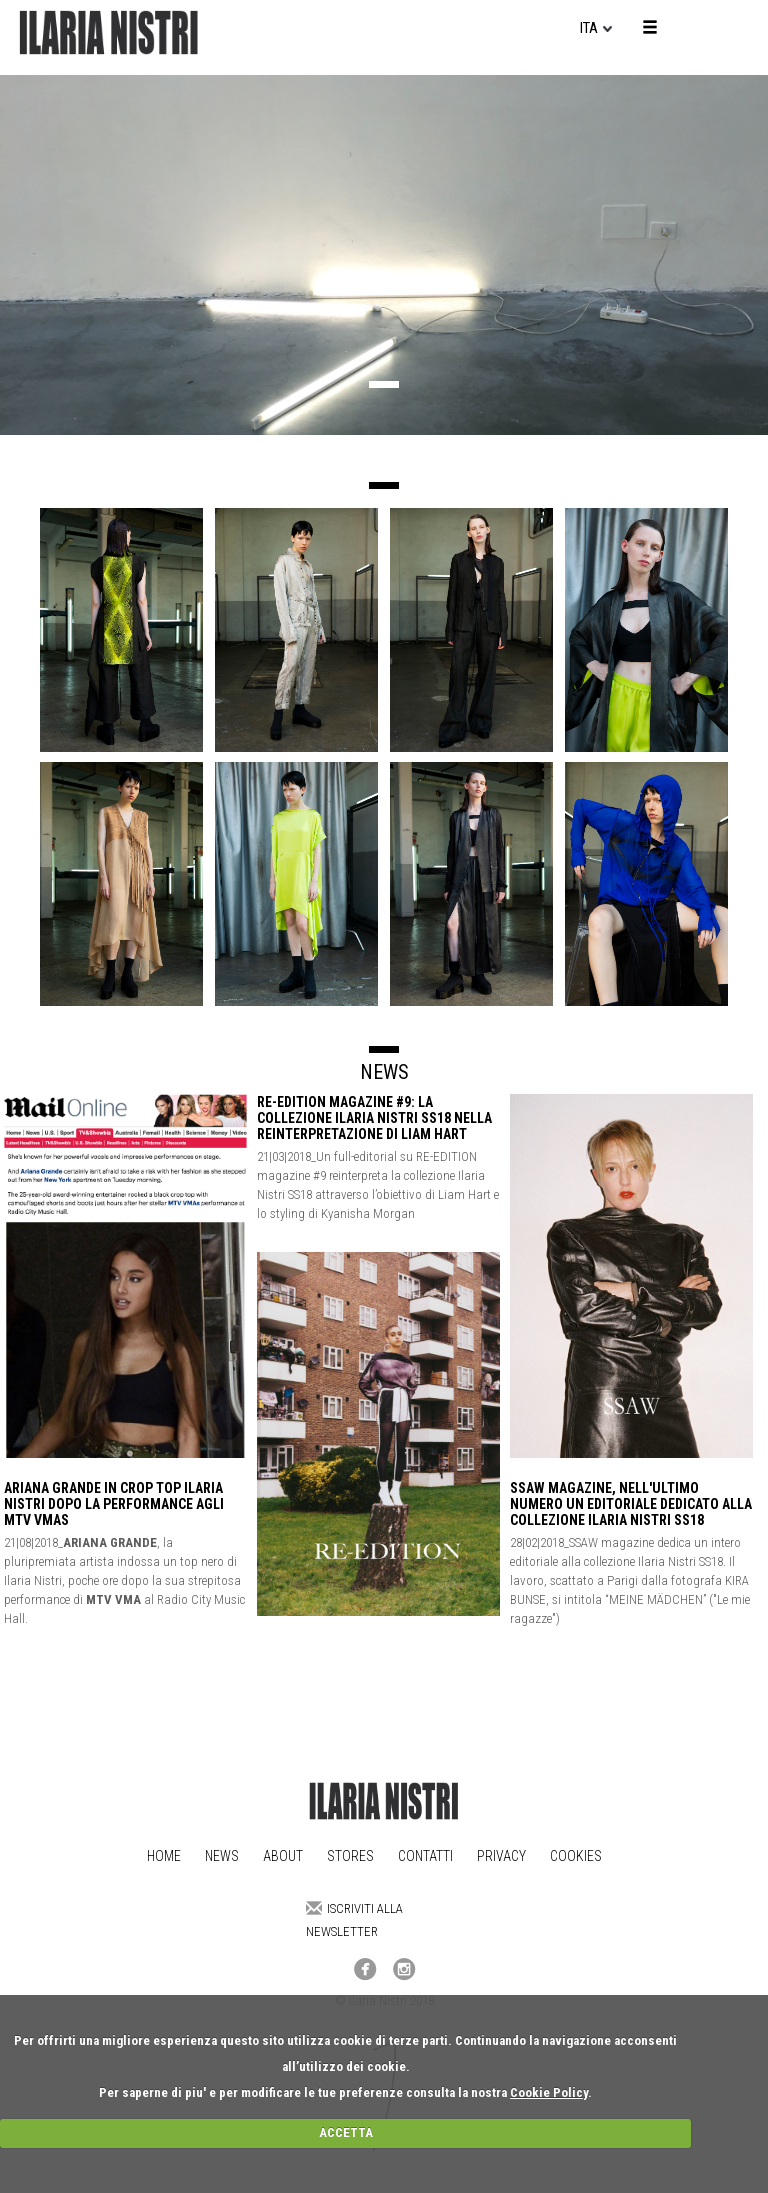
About (283, 1856)
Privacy (501, 1856)
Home (164, 1856)
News (222, 1856)
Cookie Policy (549, 2092)
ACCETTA (346, 2132)
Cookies (576, 1856)
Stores (350, 1856)
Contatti (425, 1856)
